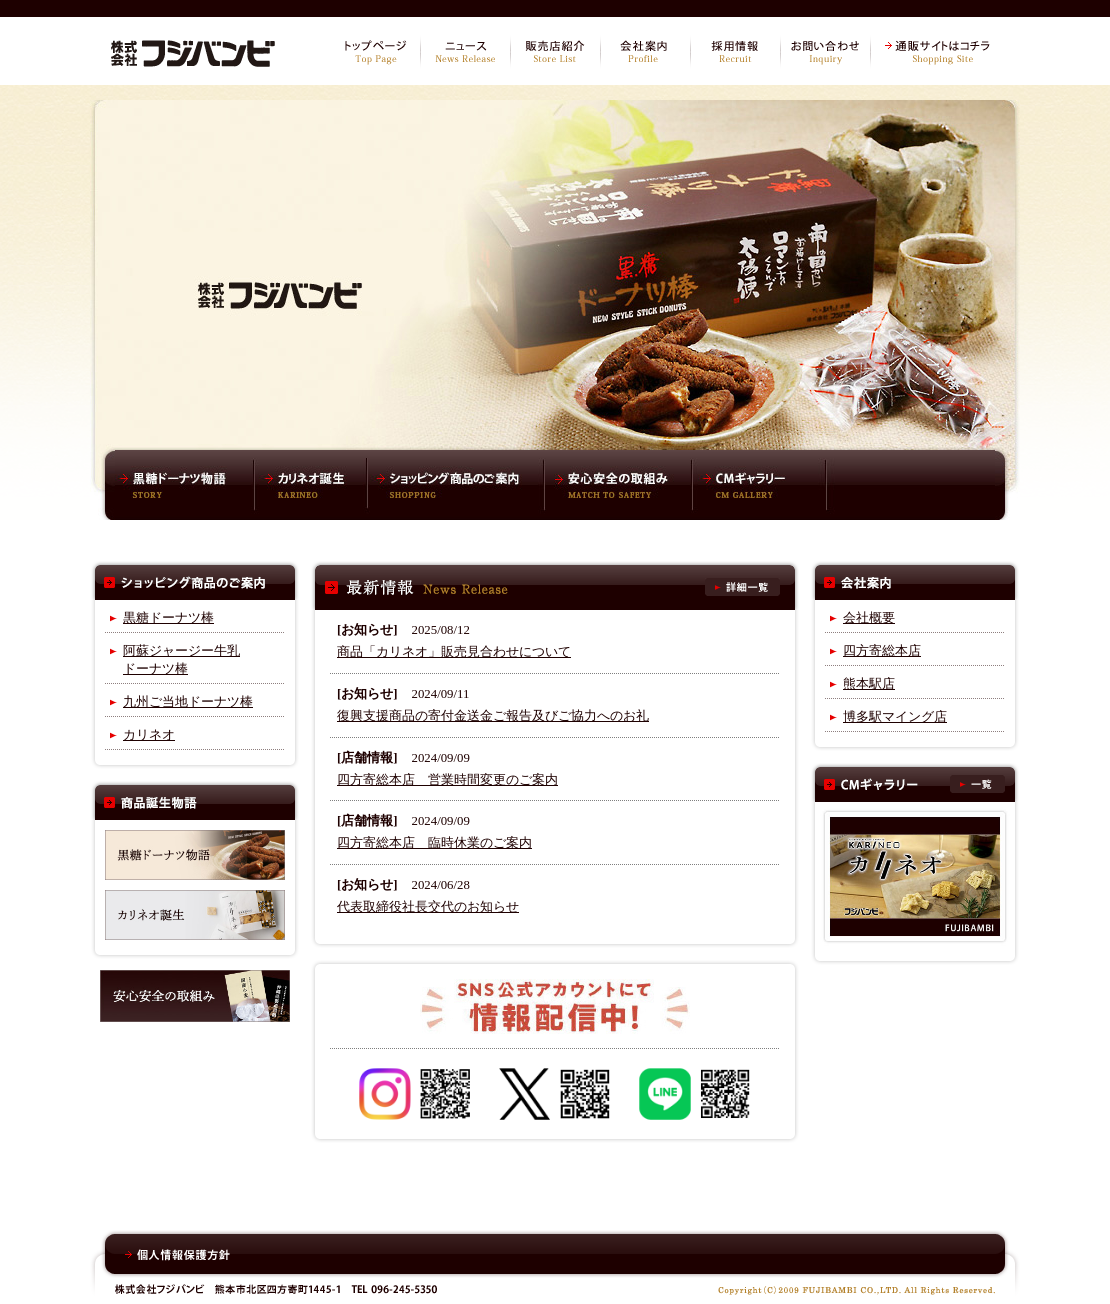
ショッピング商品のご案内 (455, 485)
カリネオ (149, 735)
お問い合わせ (825, 52)
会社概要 (869, 618)
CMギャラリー (760, 485)
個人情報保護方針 (177, 1255)
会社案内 (645, 52)
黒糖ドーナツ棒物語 (184, 485)
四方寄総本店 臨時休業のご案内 (434, 843)
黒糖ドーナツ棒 (168, 618)
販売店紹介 (555, 52)
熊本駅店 (869, 684)
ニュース (465, 52)
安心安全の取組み (618, 485)
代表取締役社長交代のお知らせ (428, 907)
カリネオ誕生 (311, 485)
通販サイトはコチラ (940, 52)
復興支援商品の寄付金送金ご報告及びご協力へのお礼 (493, 716)
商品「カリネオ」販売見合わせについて (454, 652)
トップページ (375, 52)
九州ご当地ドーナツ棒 (188, 702)
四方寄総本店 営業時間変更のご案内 (447, 780)
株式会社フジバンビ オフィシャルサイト (193, 50)
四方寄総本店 (882, 651)
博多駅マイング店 (895, 717)
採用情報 (735, 52)
